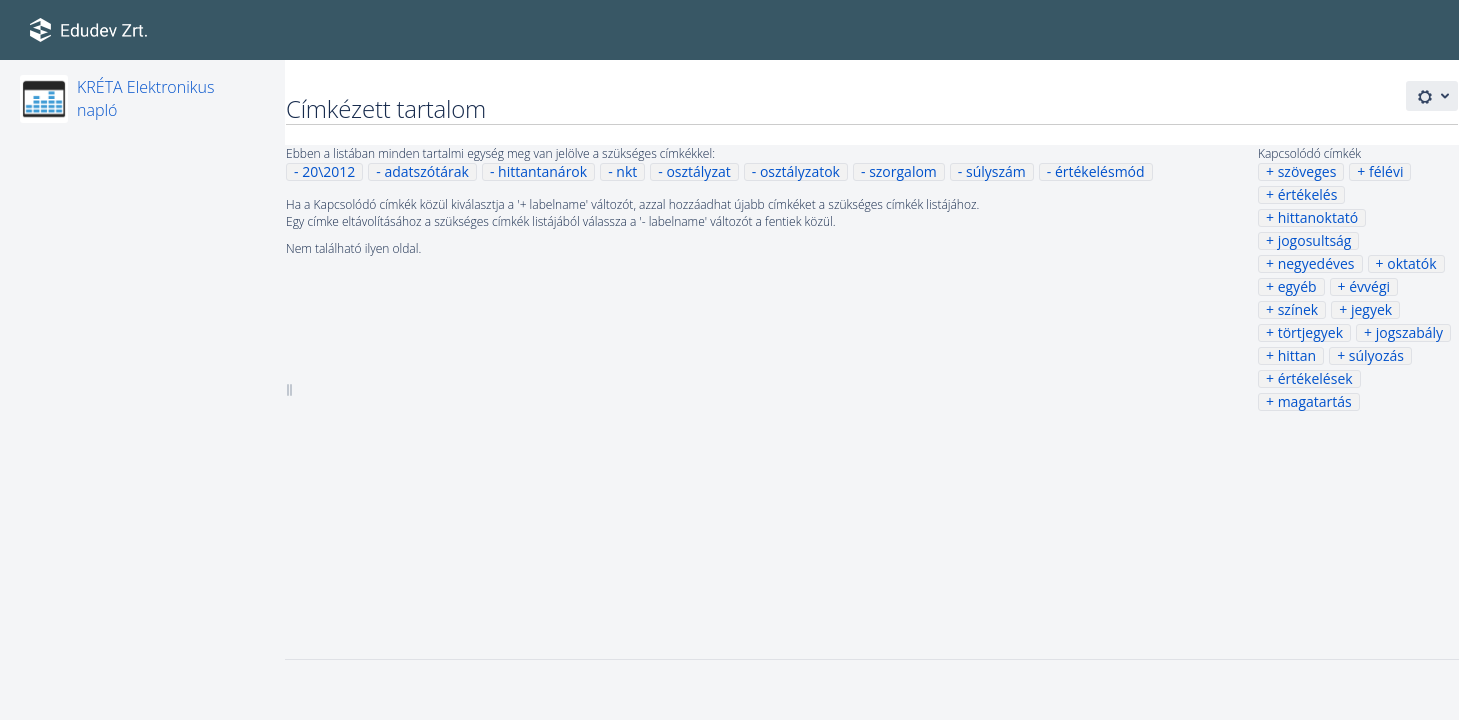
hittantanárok (542, 171)
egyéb (1297, 286)
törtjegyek (1310, 332)
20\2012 (328, 171)
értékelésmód (1100, 171)
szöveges (1307, 171)
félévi (1386, 171)
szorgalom (903, 171)
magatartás (1315, 401)
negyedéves (1316, 263)
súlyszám (996, 171)
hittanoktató (1318, 217)
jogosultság (1315, 240)
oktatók (1411, 263)
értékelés (1308, 194)
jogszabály (1409, 332)
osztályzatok (800, 171)
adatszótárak (426, 171)
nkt (626, 171)
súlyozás (1376, 355)
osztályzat (698, 171)
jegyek (1371, 309)
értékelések (1315, 378)
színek (1298, 309)
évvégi (1369, 286)
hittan (1297, 355)
